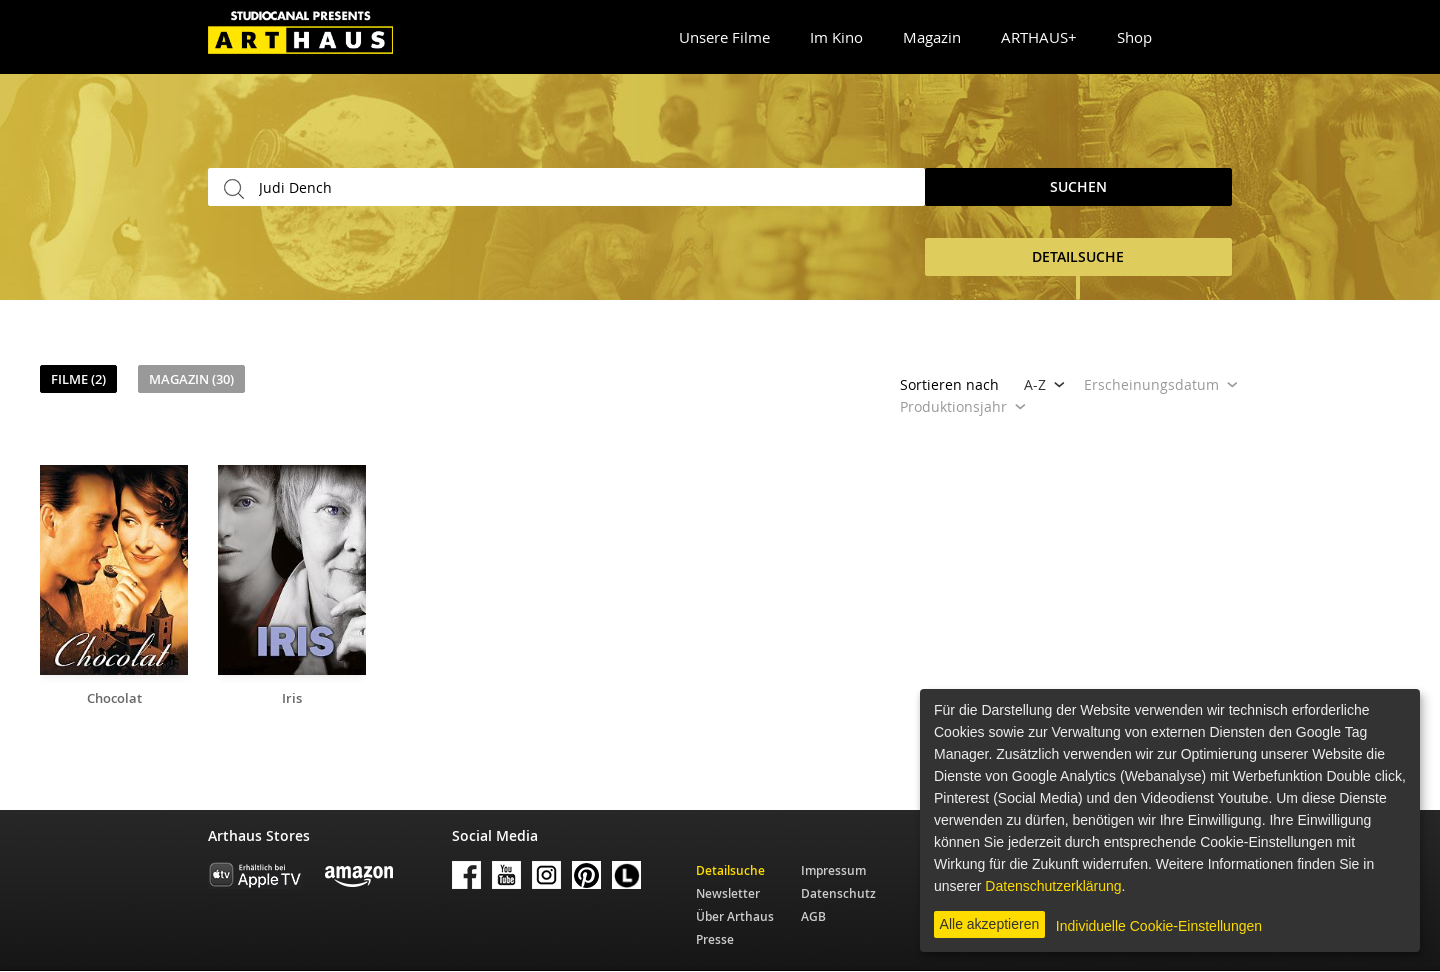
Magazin (932, 37)
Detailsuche (730, 870)
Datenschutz (838, 893)
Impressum (833, 870)
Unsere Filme (724, 37)
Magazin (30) (191, 379)
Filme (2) (78, 379)
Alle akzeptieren (990, 924)
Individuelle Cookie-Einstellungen (1159, 926)
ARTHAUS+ (1039, 37)
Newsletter (728, 893)
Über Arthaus (735, 916)
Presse (715, 939)
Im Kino (836, 37)
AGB (813, 916)
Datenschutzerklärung (1053, 886)
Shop (1134, 37)
